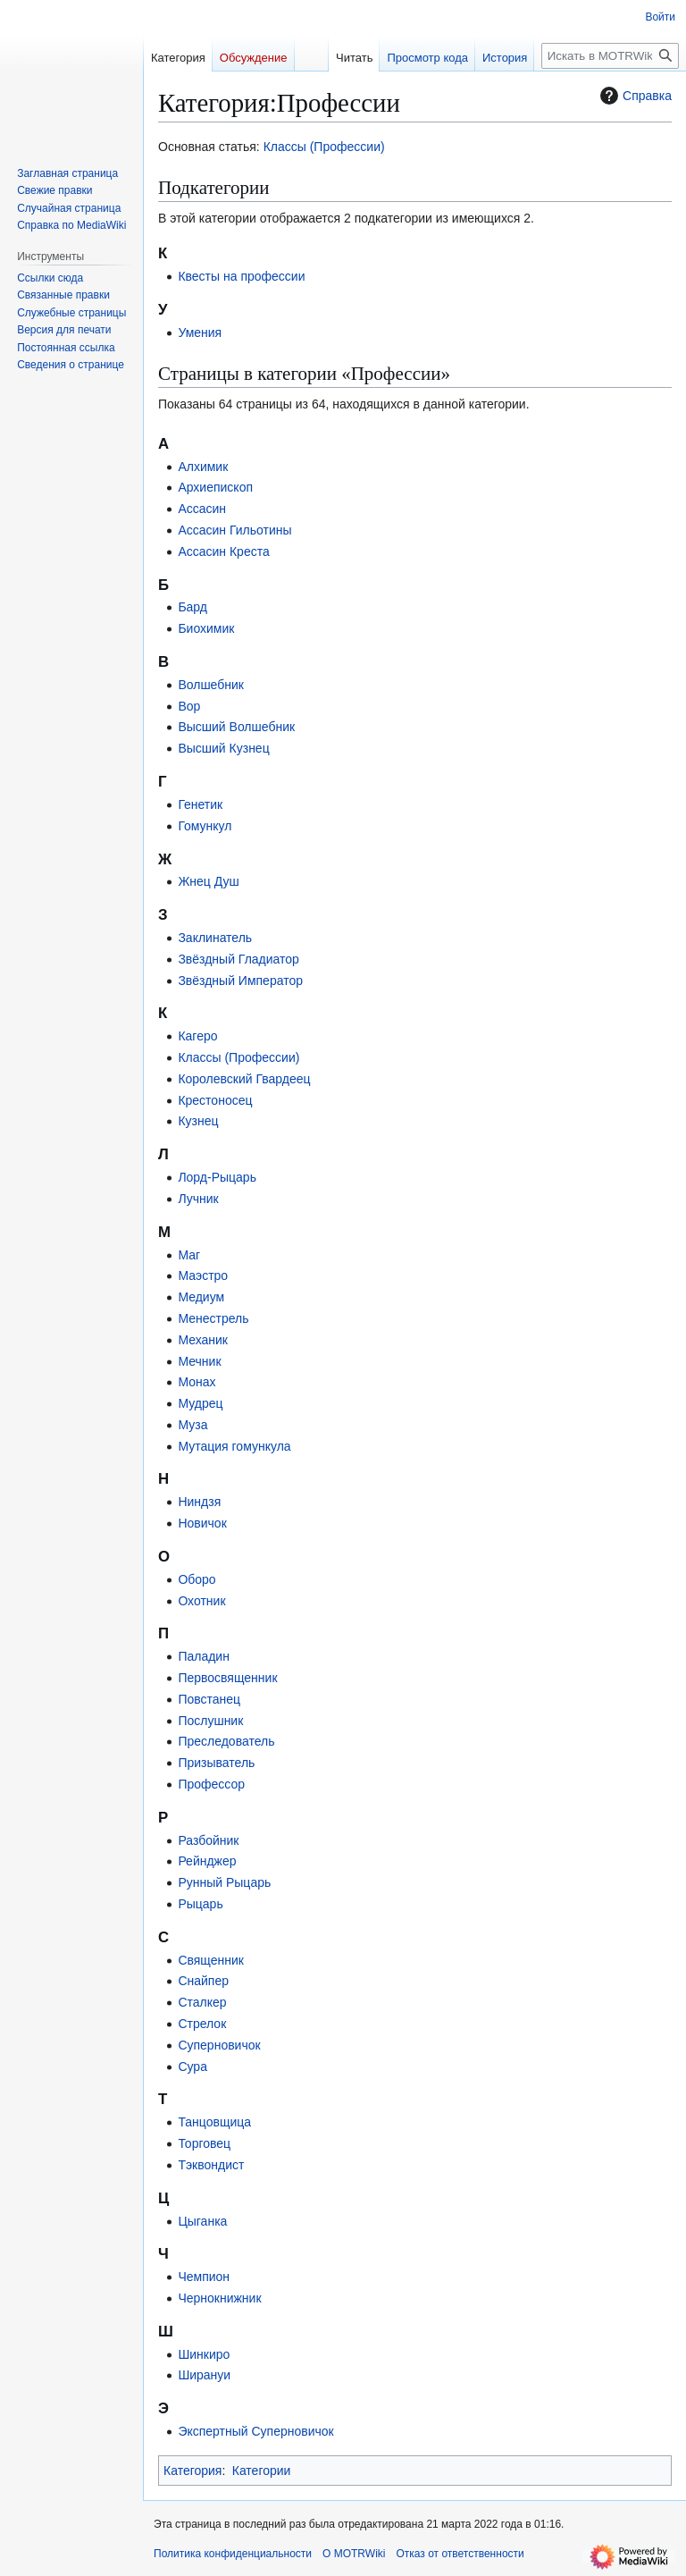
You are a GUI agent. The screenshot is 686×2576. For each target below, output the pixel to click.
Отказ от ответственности (459, 2553)
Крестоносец (215, 1100)
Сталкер (202, 2002)
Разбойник (208, 1840)
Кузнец (198, 1121)
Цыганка (202, 2221)
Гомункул (204, 826)
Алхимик (203, 466)
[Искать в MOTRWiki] (610, 56)
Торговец (204, 2143)
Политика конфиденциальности (233, 2553)
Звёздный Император (240, 980)
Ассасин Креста (223, 551)
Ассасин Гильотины (234, 530)
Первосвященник (227, 1678)
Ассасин (202, 508)
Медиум (201, 1297)
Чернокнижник (219, 2298)
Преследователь (226, 1741)
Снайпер (203, 1981)
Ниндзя (199, 1501)
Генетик (200, 804)
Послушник (210, 1720)
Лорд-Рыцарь (217, 1177)
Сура (192, 2066)
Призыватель (216, 1762)
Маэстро (203, 1275)
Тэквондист (211, 2165)
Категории (261, 2470)
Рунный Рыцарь (224, 1882)
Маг (189, 1255)
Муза (192, 1425)
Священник (211, 1960)
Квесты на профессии (241, 276)
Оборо (196, 1579)
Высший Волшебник (236, 727)
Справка (634, 96)
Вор (189, 706)
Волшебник (211, 685)
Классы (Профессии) (324, 146)
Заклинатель (215, 937)
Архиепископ (215, 487)
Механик (203, 1340)
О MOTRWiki (353, 2553)
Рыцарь (200, 1904)
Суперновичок (219, 2045)
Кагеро (197, 1036)
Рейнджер (207, 1861)
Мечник (199, 1361)
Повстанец (209, 1699)
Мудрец (200, 1403)
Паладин (204, 1656)
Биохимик (206, 628)
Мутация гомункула (234, 1446)
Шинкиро (204, 2354)
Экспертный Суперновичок (255, 2431)
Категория (192, 2470)
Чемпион (204, 2276)
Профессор (211, 1784)
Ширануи (204, 2375)
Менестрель (213, 1318)
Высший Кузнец (223, 748)
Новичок (202, 1523)
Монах (196, 1382)
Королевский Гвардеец (244, 1079)
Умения (200, 332)
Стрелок (202, 2023)
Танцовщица (214, 2122)
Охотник (201, 1601)
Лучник (198, 1198)
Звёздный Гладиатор (238, 959)
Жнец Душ (208, 881)
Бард (192, 607)
